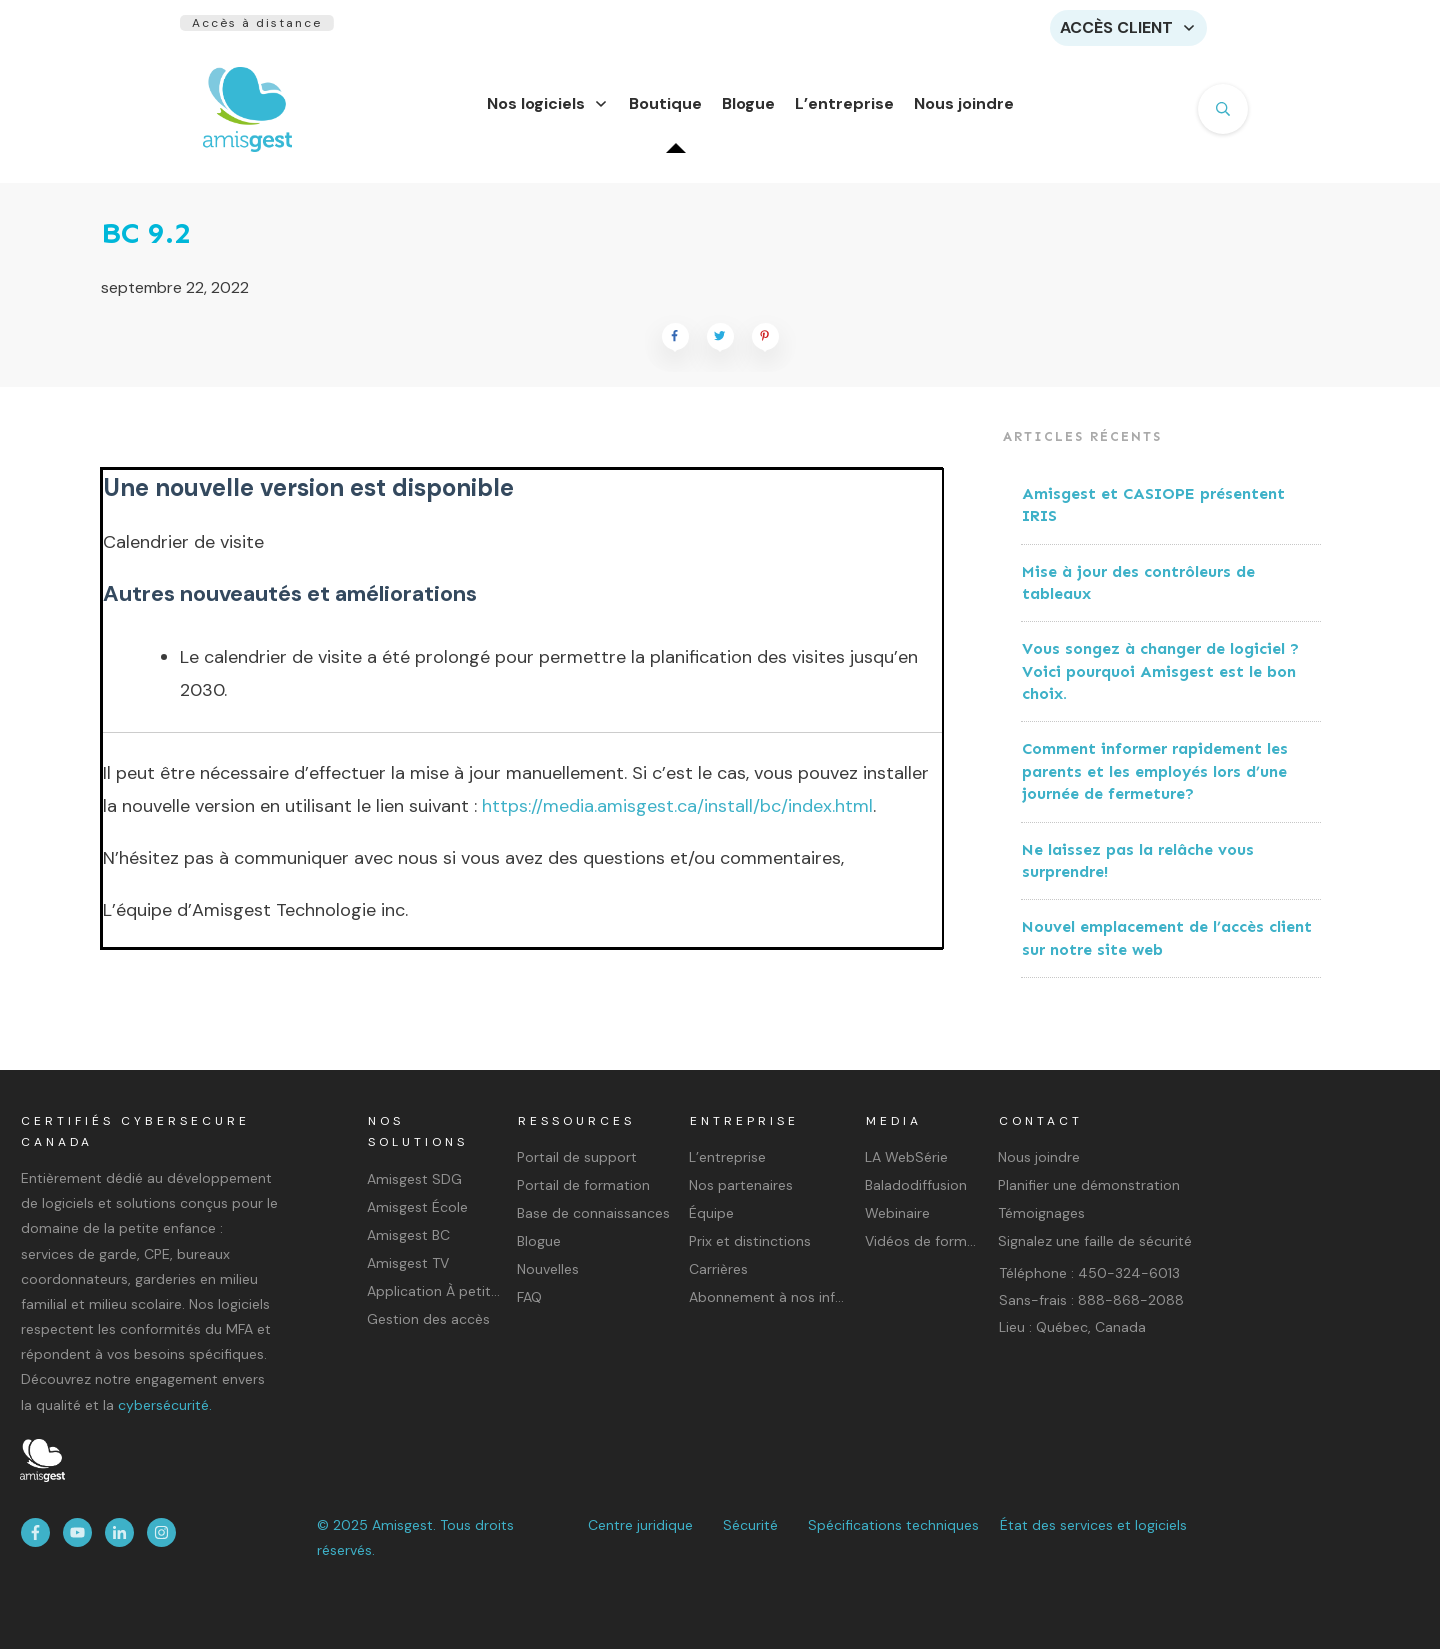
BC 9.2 (146, 245)
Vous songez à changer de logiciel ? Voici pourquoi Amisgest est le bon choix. (1160, 683)
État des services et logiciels (1093, 1525)
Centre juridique (640, 1525)
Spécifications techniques (893, 1525)
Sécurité (750, 1525)
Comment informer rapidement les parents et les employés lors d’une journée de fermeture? (1155, 783)
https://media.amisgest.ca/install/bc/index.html (677, 818)
